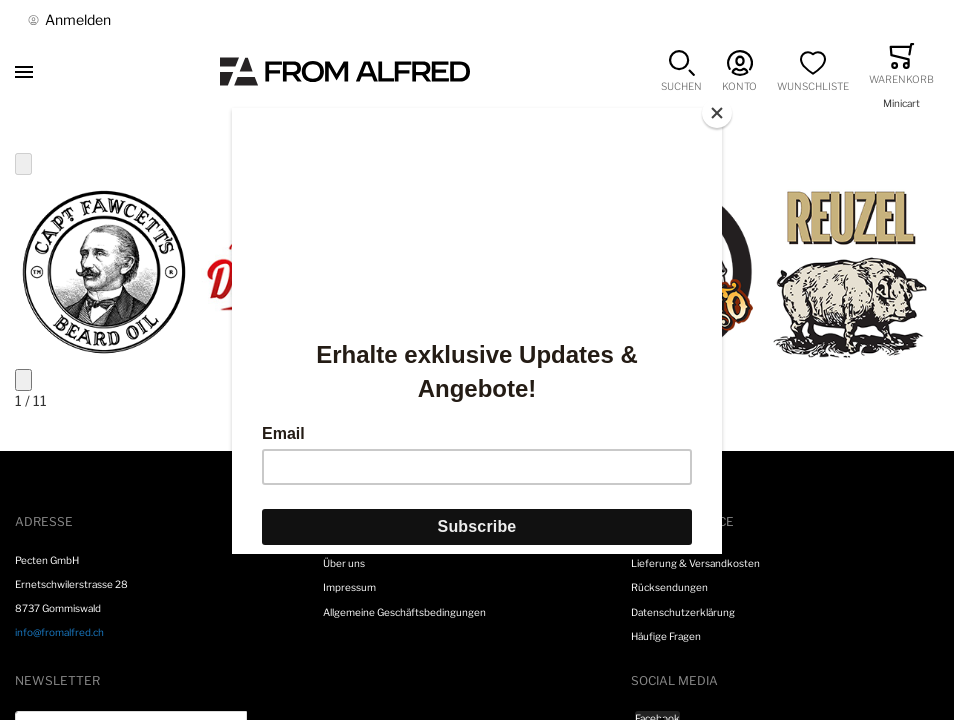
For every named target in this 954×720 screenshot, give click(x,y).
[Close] (717, 113)
